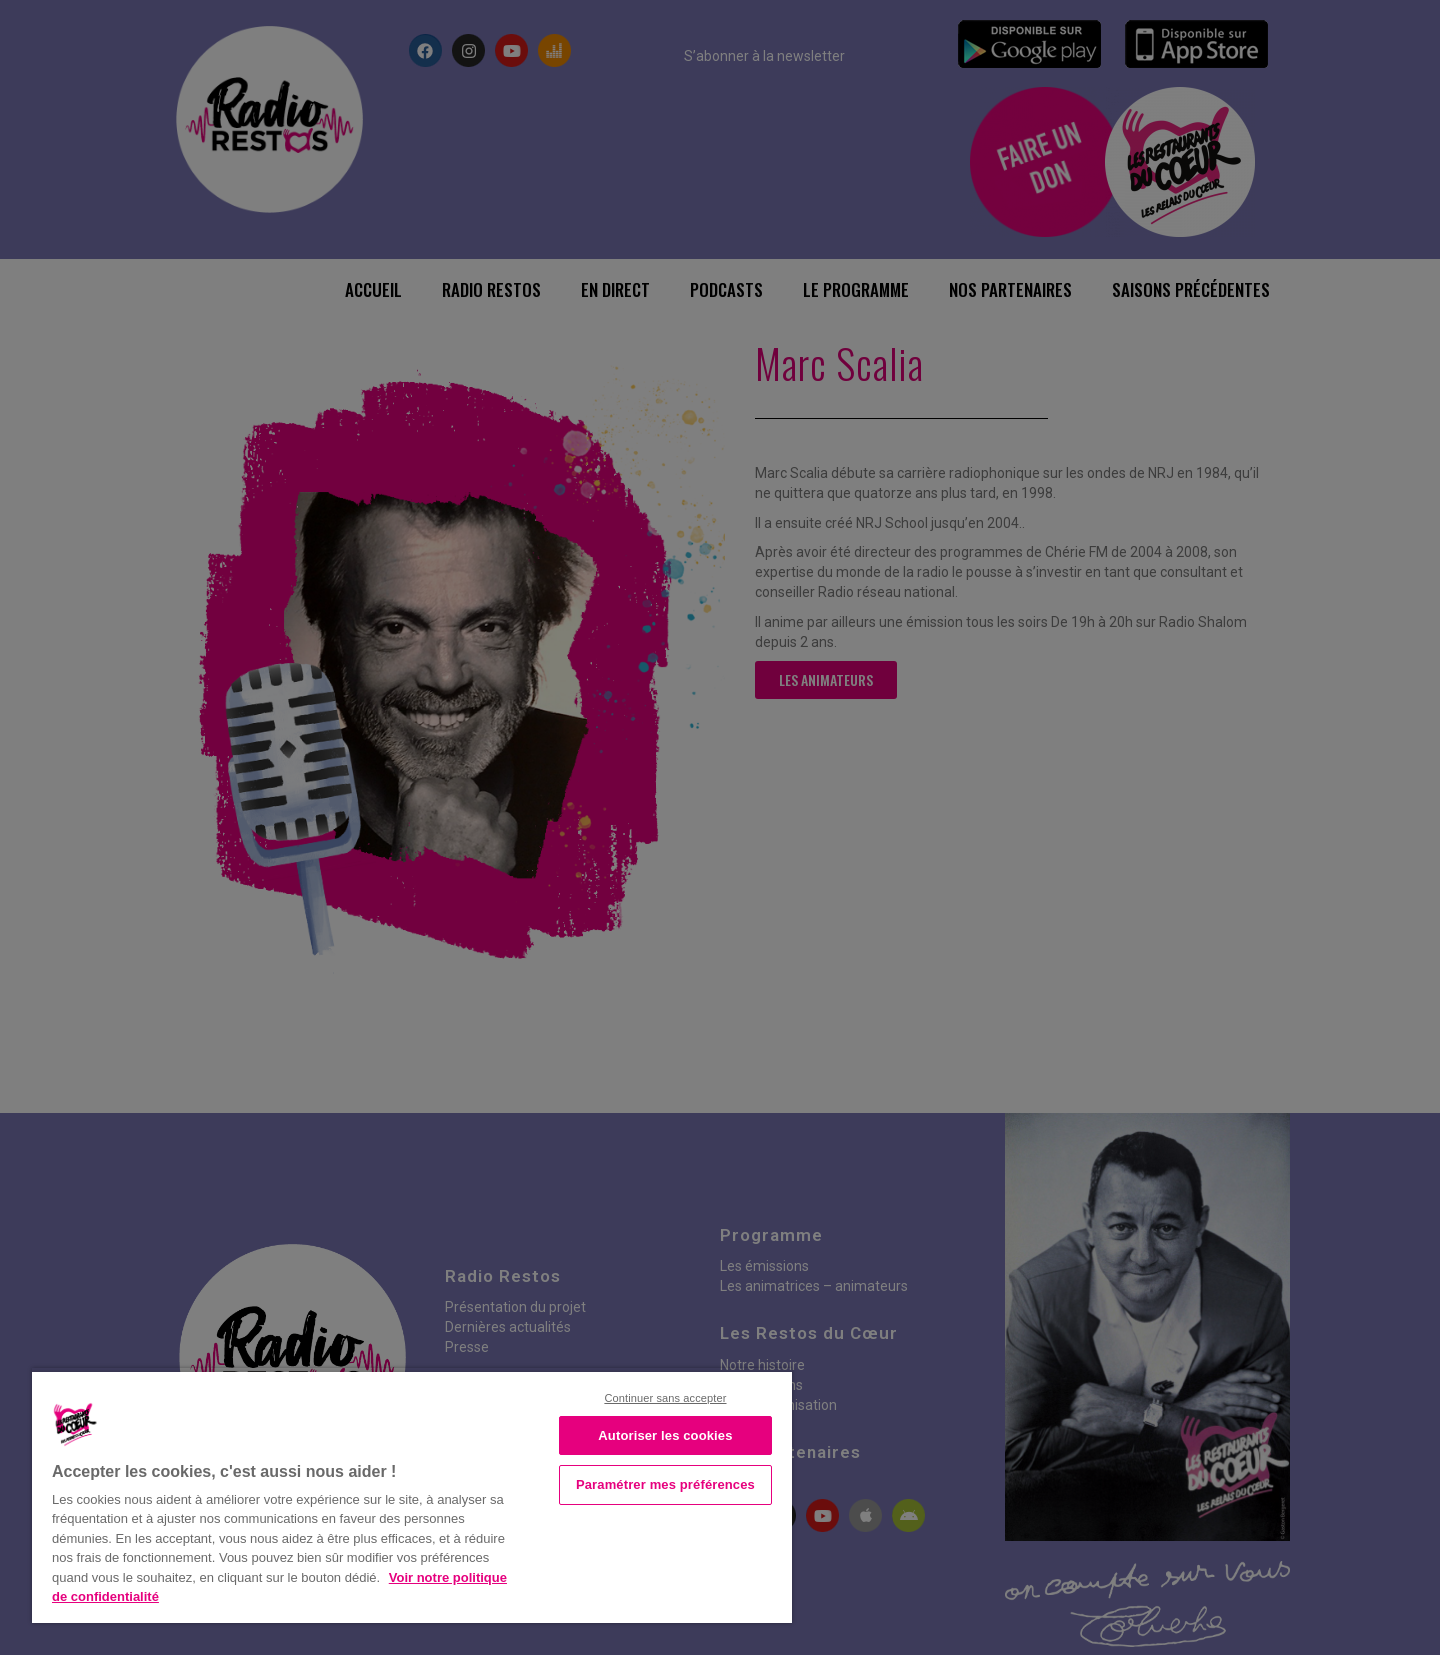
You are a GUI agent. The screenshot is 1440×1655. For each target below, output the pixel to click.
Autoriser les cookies (665, 1435)
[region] (412, 1495)
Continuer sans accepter (665, 1398)
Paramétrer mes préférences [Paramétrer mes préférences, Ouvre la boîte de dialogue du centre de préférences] (665, 1484)
